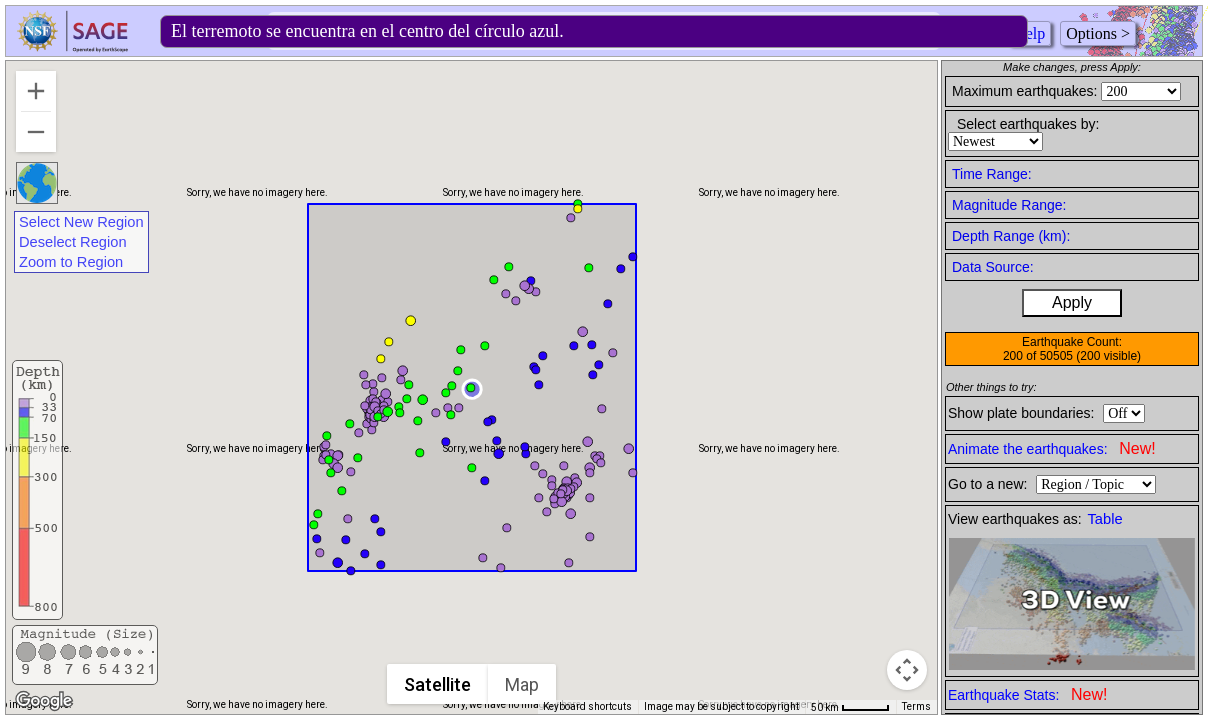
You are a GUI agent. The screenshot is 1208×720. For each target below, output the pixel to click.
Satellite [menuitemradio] (438, 684)
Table (1105, 519)
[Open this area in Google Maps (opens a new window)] (44, 701)
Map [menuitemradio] (523, 684)
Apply (1072, 302)
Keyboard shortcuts (587, 706)
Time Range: (992, 174)
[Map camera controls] (907, 670)
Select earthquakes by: (1028, 124)
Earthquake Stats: (1027, 694)
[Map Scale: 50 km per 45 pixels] (850, 707)
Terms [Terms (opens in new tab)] (916, 706)
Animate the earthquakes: (1052, 448)
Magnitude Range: (1009, 205)
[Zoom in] (36, 91)
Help (1029, 33)
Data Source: (993, 267)
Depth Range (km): (1011, 236)
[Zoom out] (36, 132)
